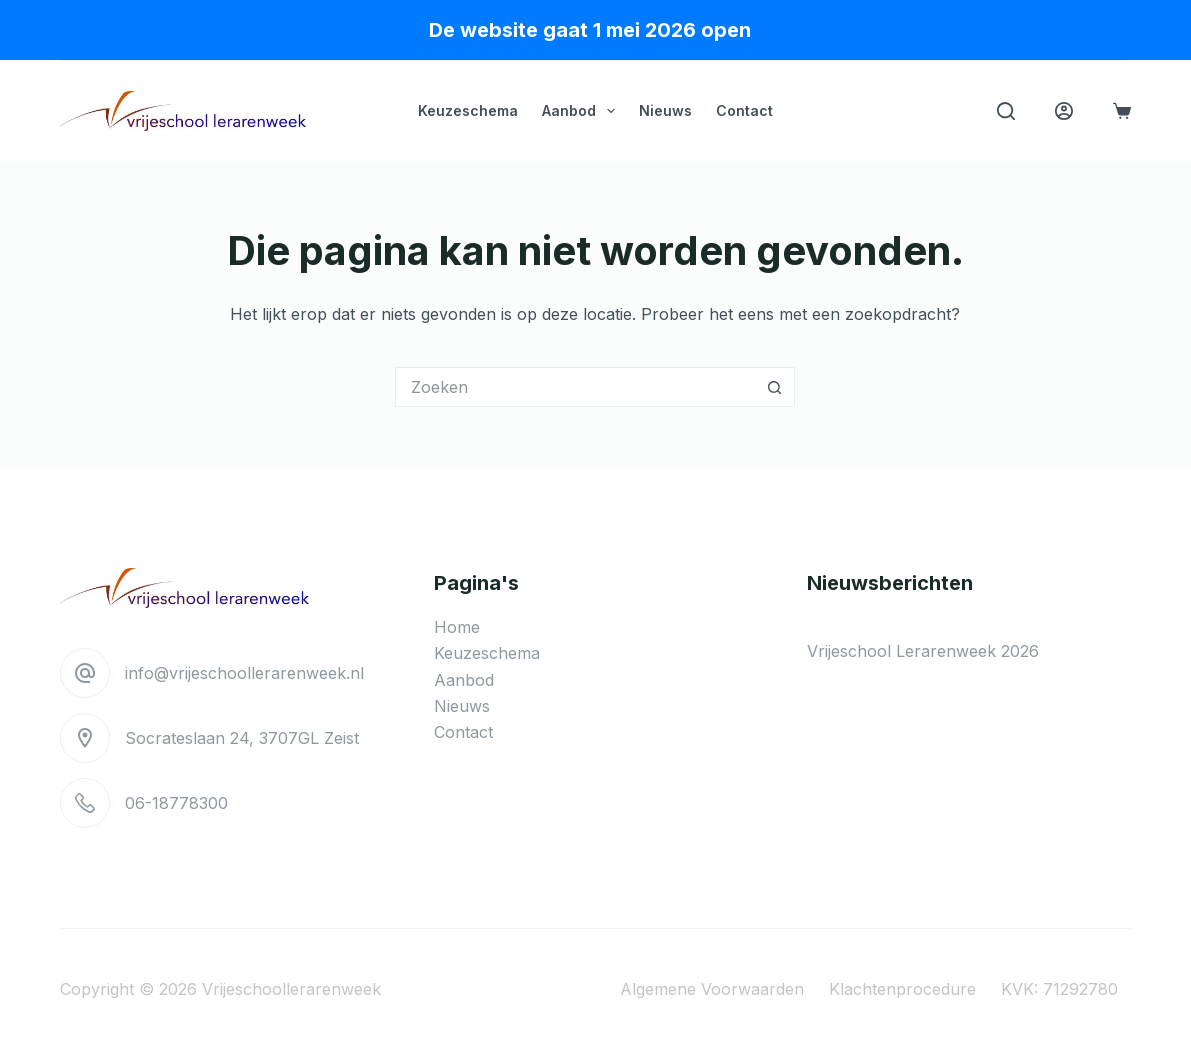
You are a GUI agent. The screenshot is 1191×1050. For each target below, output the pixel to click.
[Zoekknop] (775, 387)
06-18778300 (176, 803)
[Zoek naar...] (575, 387)
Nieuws (665, 110)
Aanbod (582, 111)
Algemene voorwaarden (712, 989)
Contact (744, 110)
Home (457, 627)
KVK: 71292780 (1059, 989)
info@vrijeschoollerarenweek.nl (244, 673)
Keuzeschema (468, 110)
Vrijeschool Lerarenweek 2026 (923, 651)
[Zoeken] (1006, 111)
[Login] (1064, 111)
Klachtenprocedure (902, 989)
